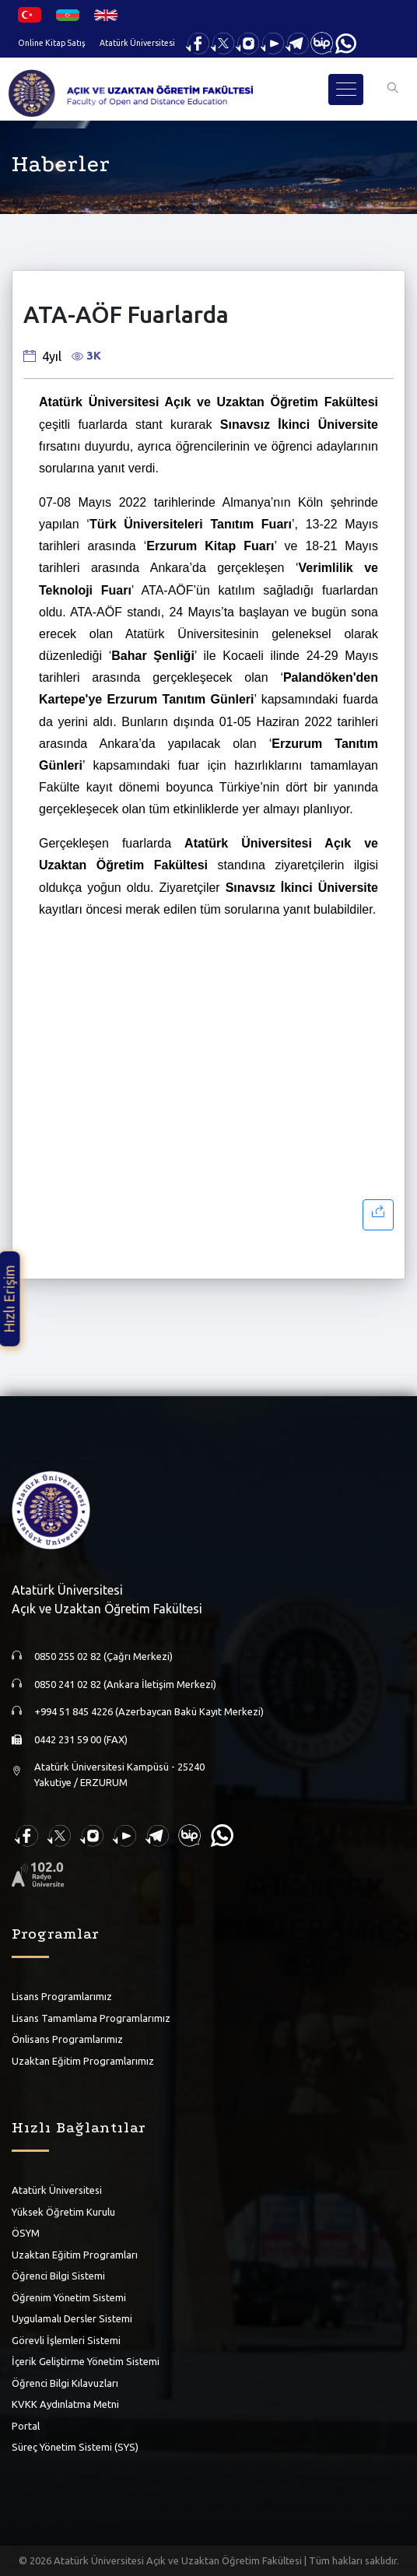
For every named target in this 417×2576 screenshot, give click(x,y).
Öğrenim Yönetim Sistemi (69, 2297)
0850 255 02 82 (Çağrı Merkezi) (103, 1656)
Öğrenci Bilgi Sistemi (58, 2275)
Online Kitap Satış (52, 42)
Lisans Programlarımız (62, 1996)
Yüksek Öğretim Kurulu (63, 2211)
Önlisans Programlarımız (67, 2039)
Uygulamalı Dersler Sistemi (72, 2318)
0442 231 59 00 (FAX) (81, 1739)
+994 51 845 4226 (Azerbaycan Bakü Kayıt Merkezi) (149, 1711)
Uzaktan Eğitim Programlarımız (83, 2060)
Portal (26, 2425)
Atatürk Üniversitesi (137, 42)
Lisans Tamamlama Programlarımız (91, 2018)
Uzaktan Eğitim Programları (75, 2254)
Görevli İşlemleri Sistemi (66, 2340)
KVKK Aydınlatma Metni (65, 2404)
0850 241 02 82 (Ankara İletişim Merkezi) (125, 1684)
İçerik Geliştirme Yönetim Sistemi (85, 2361)
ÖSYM (26, 2232)
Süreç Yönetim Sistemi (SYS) (75, 2446)
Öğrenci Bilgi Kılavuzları (65, 2383)
